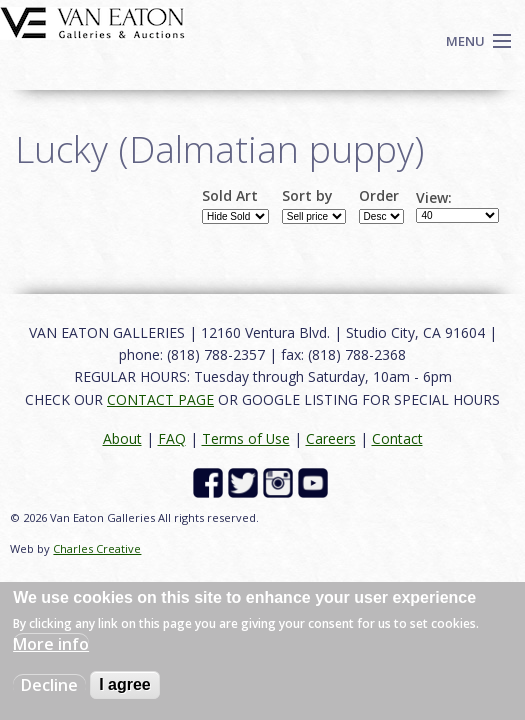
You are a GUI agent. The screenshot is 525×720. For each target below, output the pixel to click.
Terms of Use (246, 438)
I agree (125, 684)
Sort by (307, 196)
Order (379, 196)
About (122, 438)
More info (51, 644)
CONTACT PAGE (160, 399)
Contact (397, 438)
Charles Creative (97, 548)
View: (434, 198)
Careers (331, 438)
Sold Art (230, 196)
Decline (49, 685)
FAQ (172, 438)
